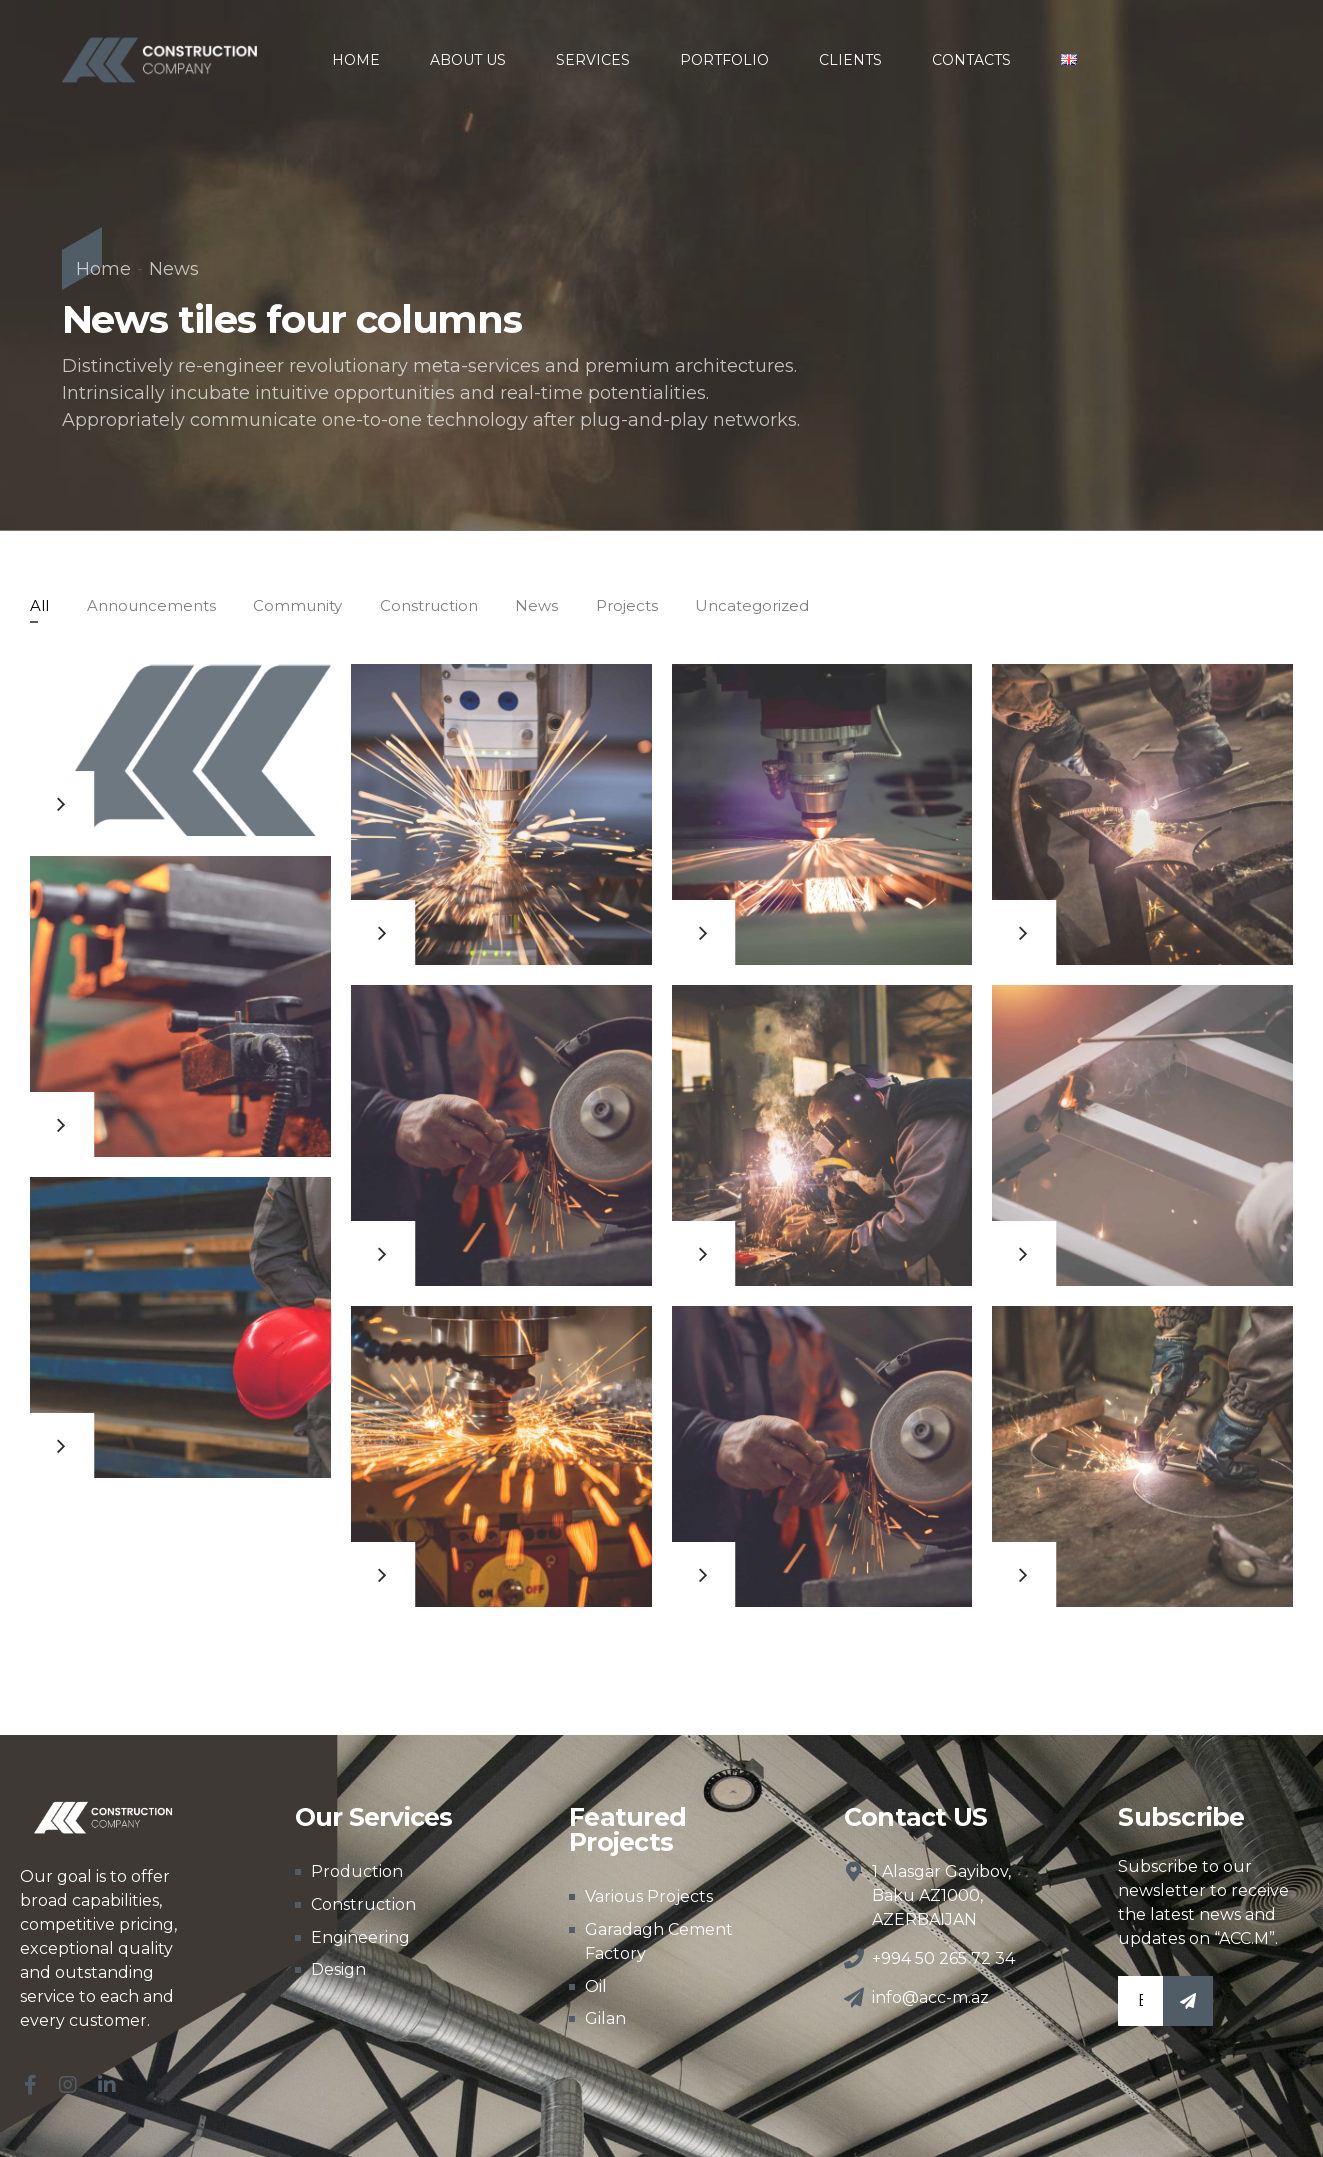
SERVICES (593, 60)
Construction (363, 1904)
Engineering (360, 1937)
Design (338, 1969)
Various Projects (649, 1896)
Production (357, 1871)
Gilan (605, 2018)
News (174, 269)
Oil (596, 1986)
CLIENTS (850, 60)
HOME (356, 60)
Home (103, 269)
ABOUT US (468, 60)
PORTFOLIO (724, 60)
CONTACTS (971, 60)
